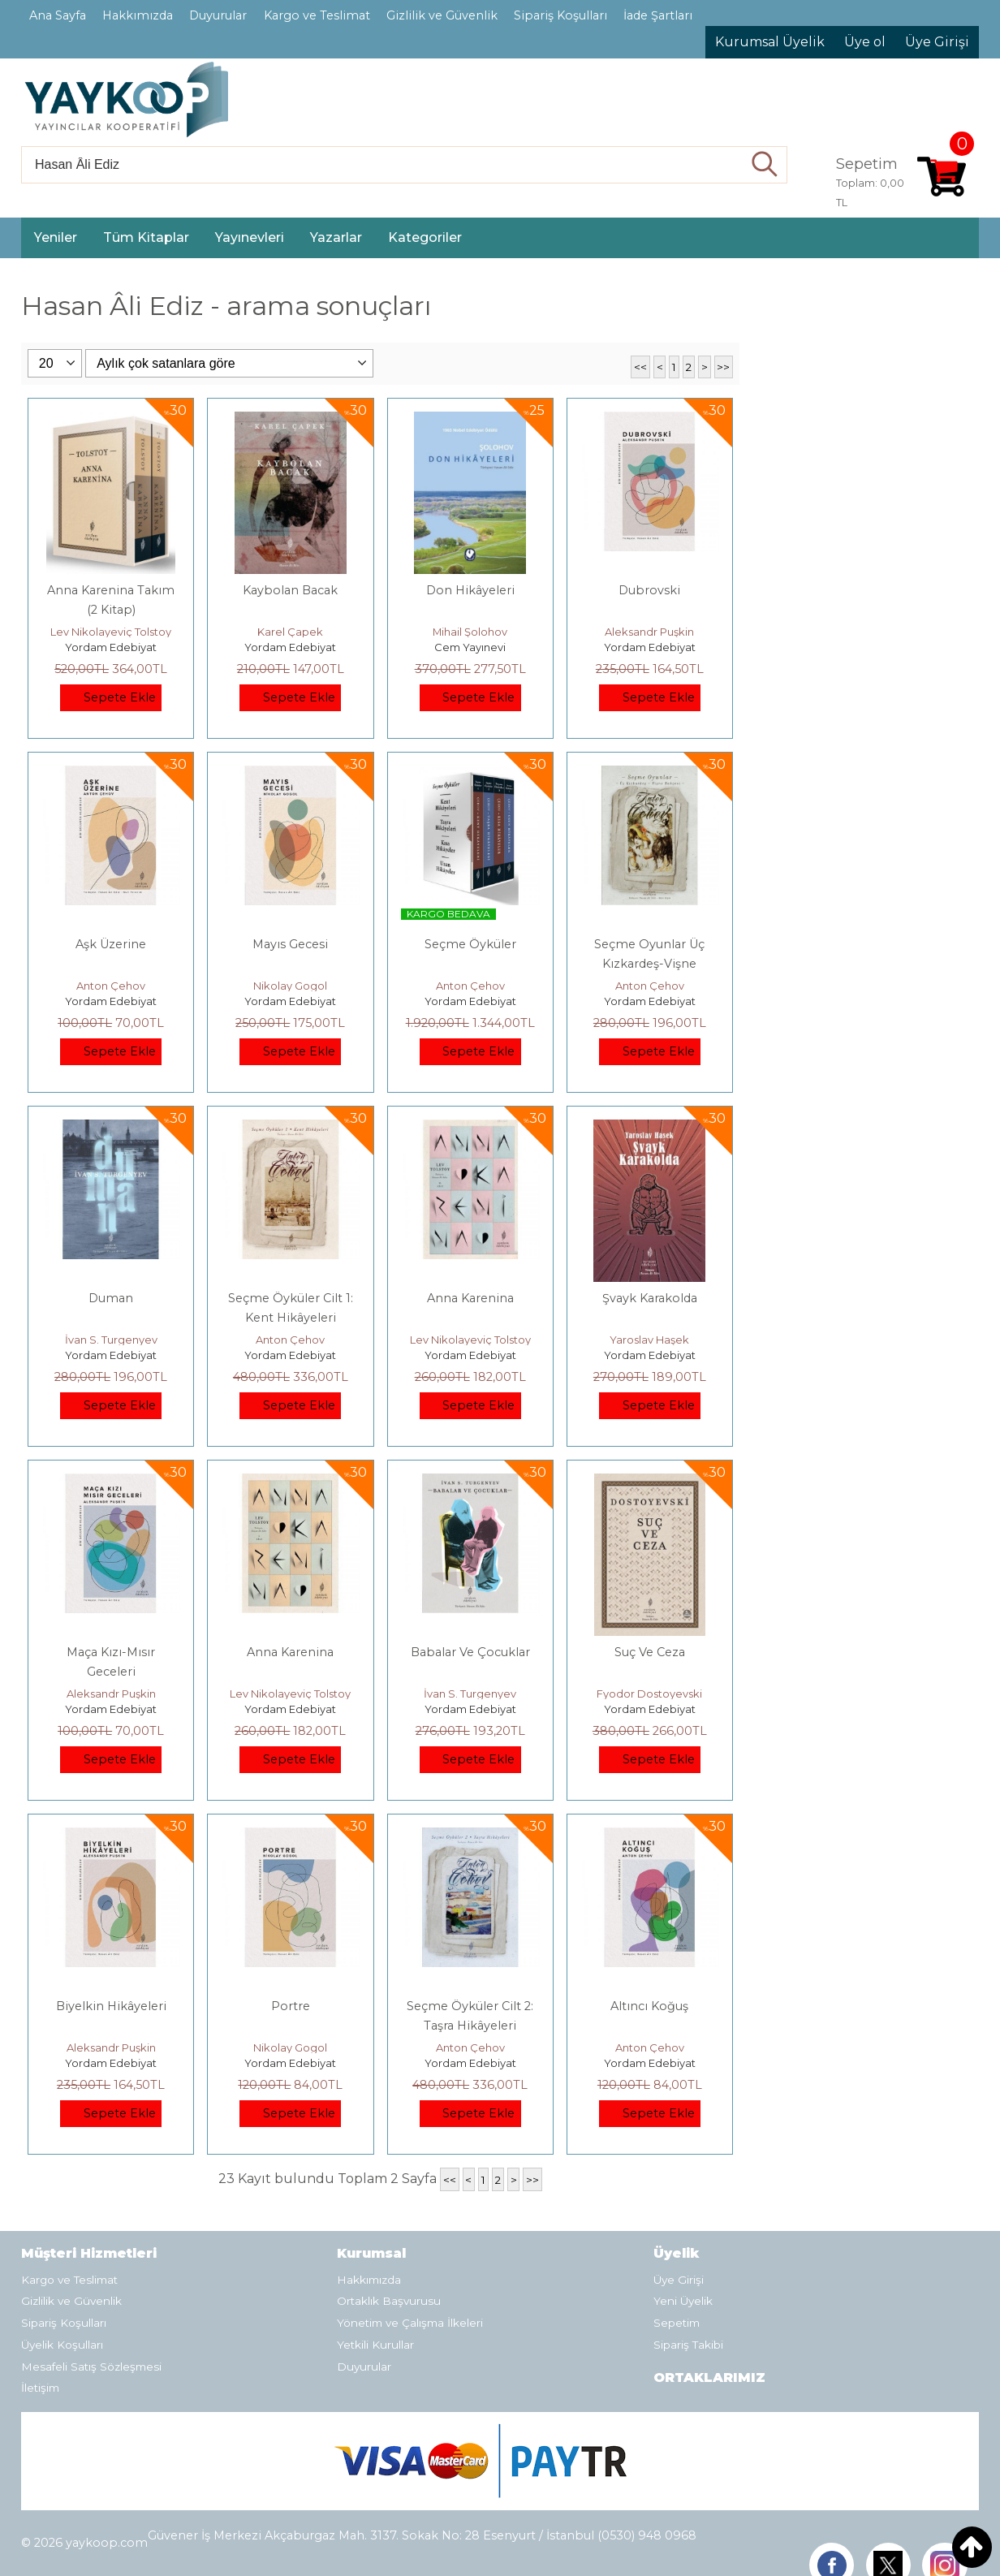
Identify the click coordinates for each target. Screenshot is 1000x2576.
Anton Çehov (110, 985)
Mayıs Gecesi (290, 944)
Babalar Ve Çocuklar (470, 1652)
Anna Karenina (470, 1298)
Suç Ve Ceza (649, 1652)
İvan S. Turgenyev (111, 1339)
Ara (765, 165)
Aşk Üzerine (110, 944)
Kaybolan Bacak (290, 590)
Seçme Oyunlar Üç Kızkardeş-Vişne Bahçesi (649, 963)
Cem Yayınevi (470, 647)
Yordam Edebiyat (111, 647)
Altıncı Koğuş (649, 2006)
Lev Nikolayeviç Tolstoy (110, 631)
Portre (290, 2006)
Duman (110, 1298)
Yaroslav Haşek (649, 1339)
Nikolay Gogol (290, 985)
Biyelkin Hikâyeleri (111, 2006)
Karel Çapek (290, 631)
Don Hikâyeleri (470, 590)
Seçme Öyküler (470, 944)
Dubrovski (649, 590)
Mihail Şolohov (470, 631)
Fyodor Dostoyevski (649, 1693)
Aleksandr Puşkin (649, 631)
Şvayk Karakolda (649, 1298)
